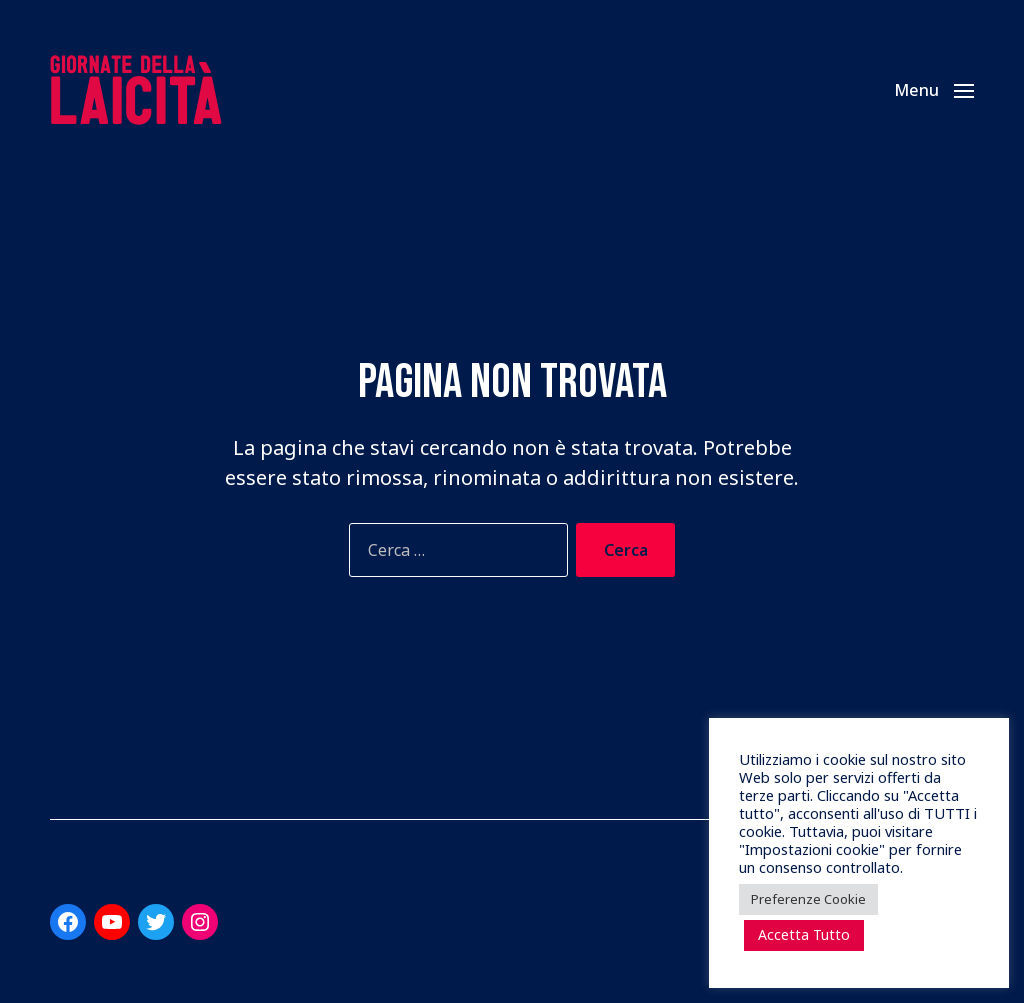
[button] (934, 90)
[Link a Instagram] (200, 922)
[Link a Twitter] (156, 922)
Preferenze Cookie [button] (808, 899)
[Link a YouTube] (112, 922)
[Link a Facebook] (68, 922)
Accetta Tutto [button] (804, 934)
